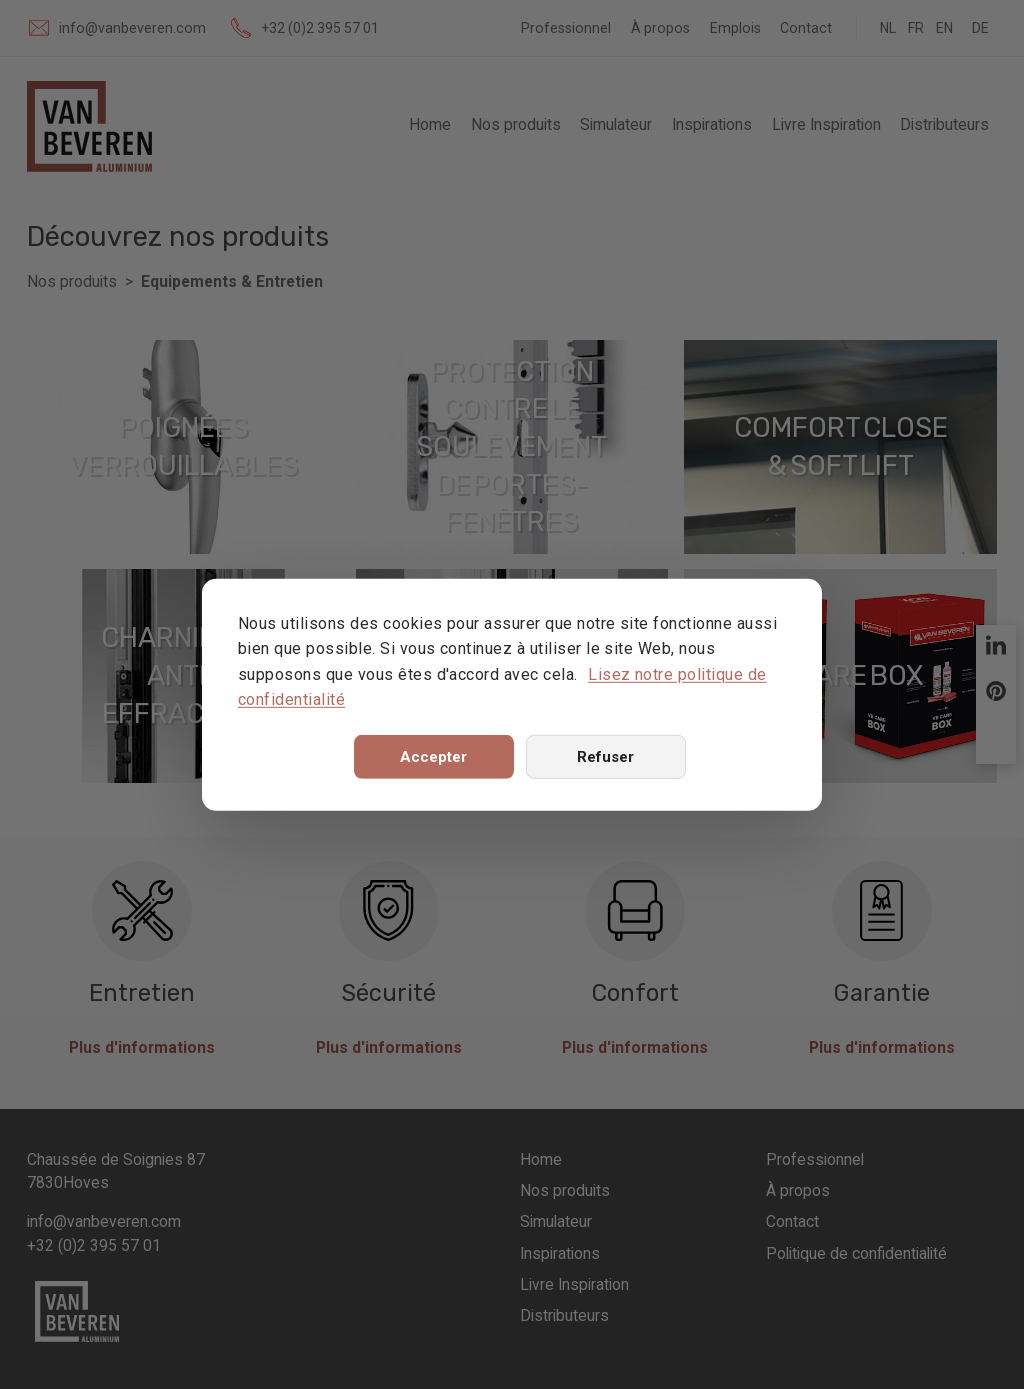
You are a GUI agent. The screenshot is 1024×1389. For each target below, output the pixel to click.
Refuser (605, 757)
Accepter (433, 757)
